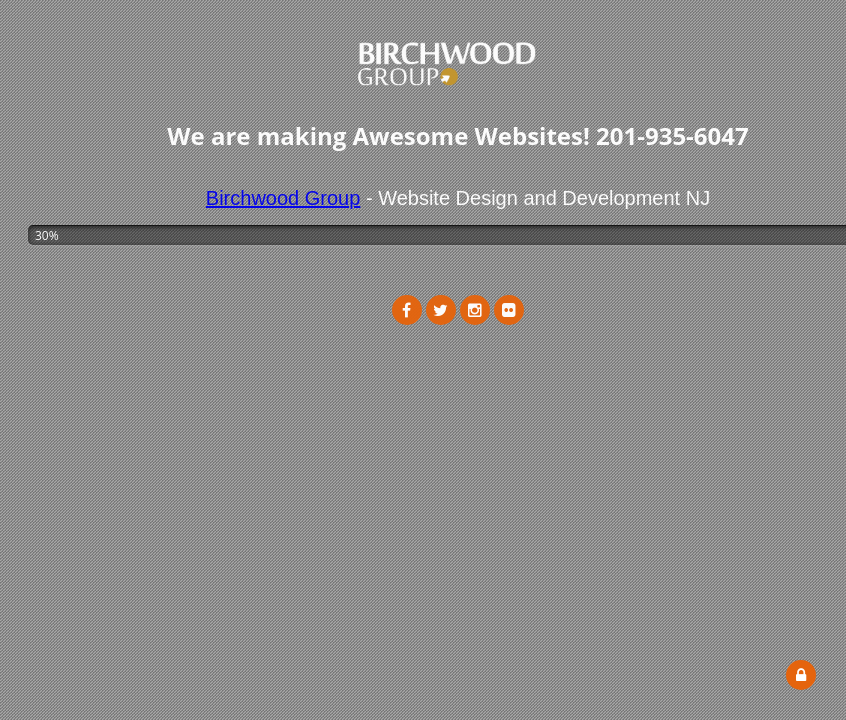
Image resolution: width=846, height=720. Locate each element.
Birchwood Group (283, 198)
